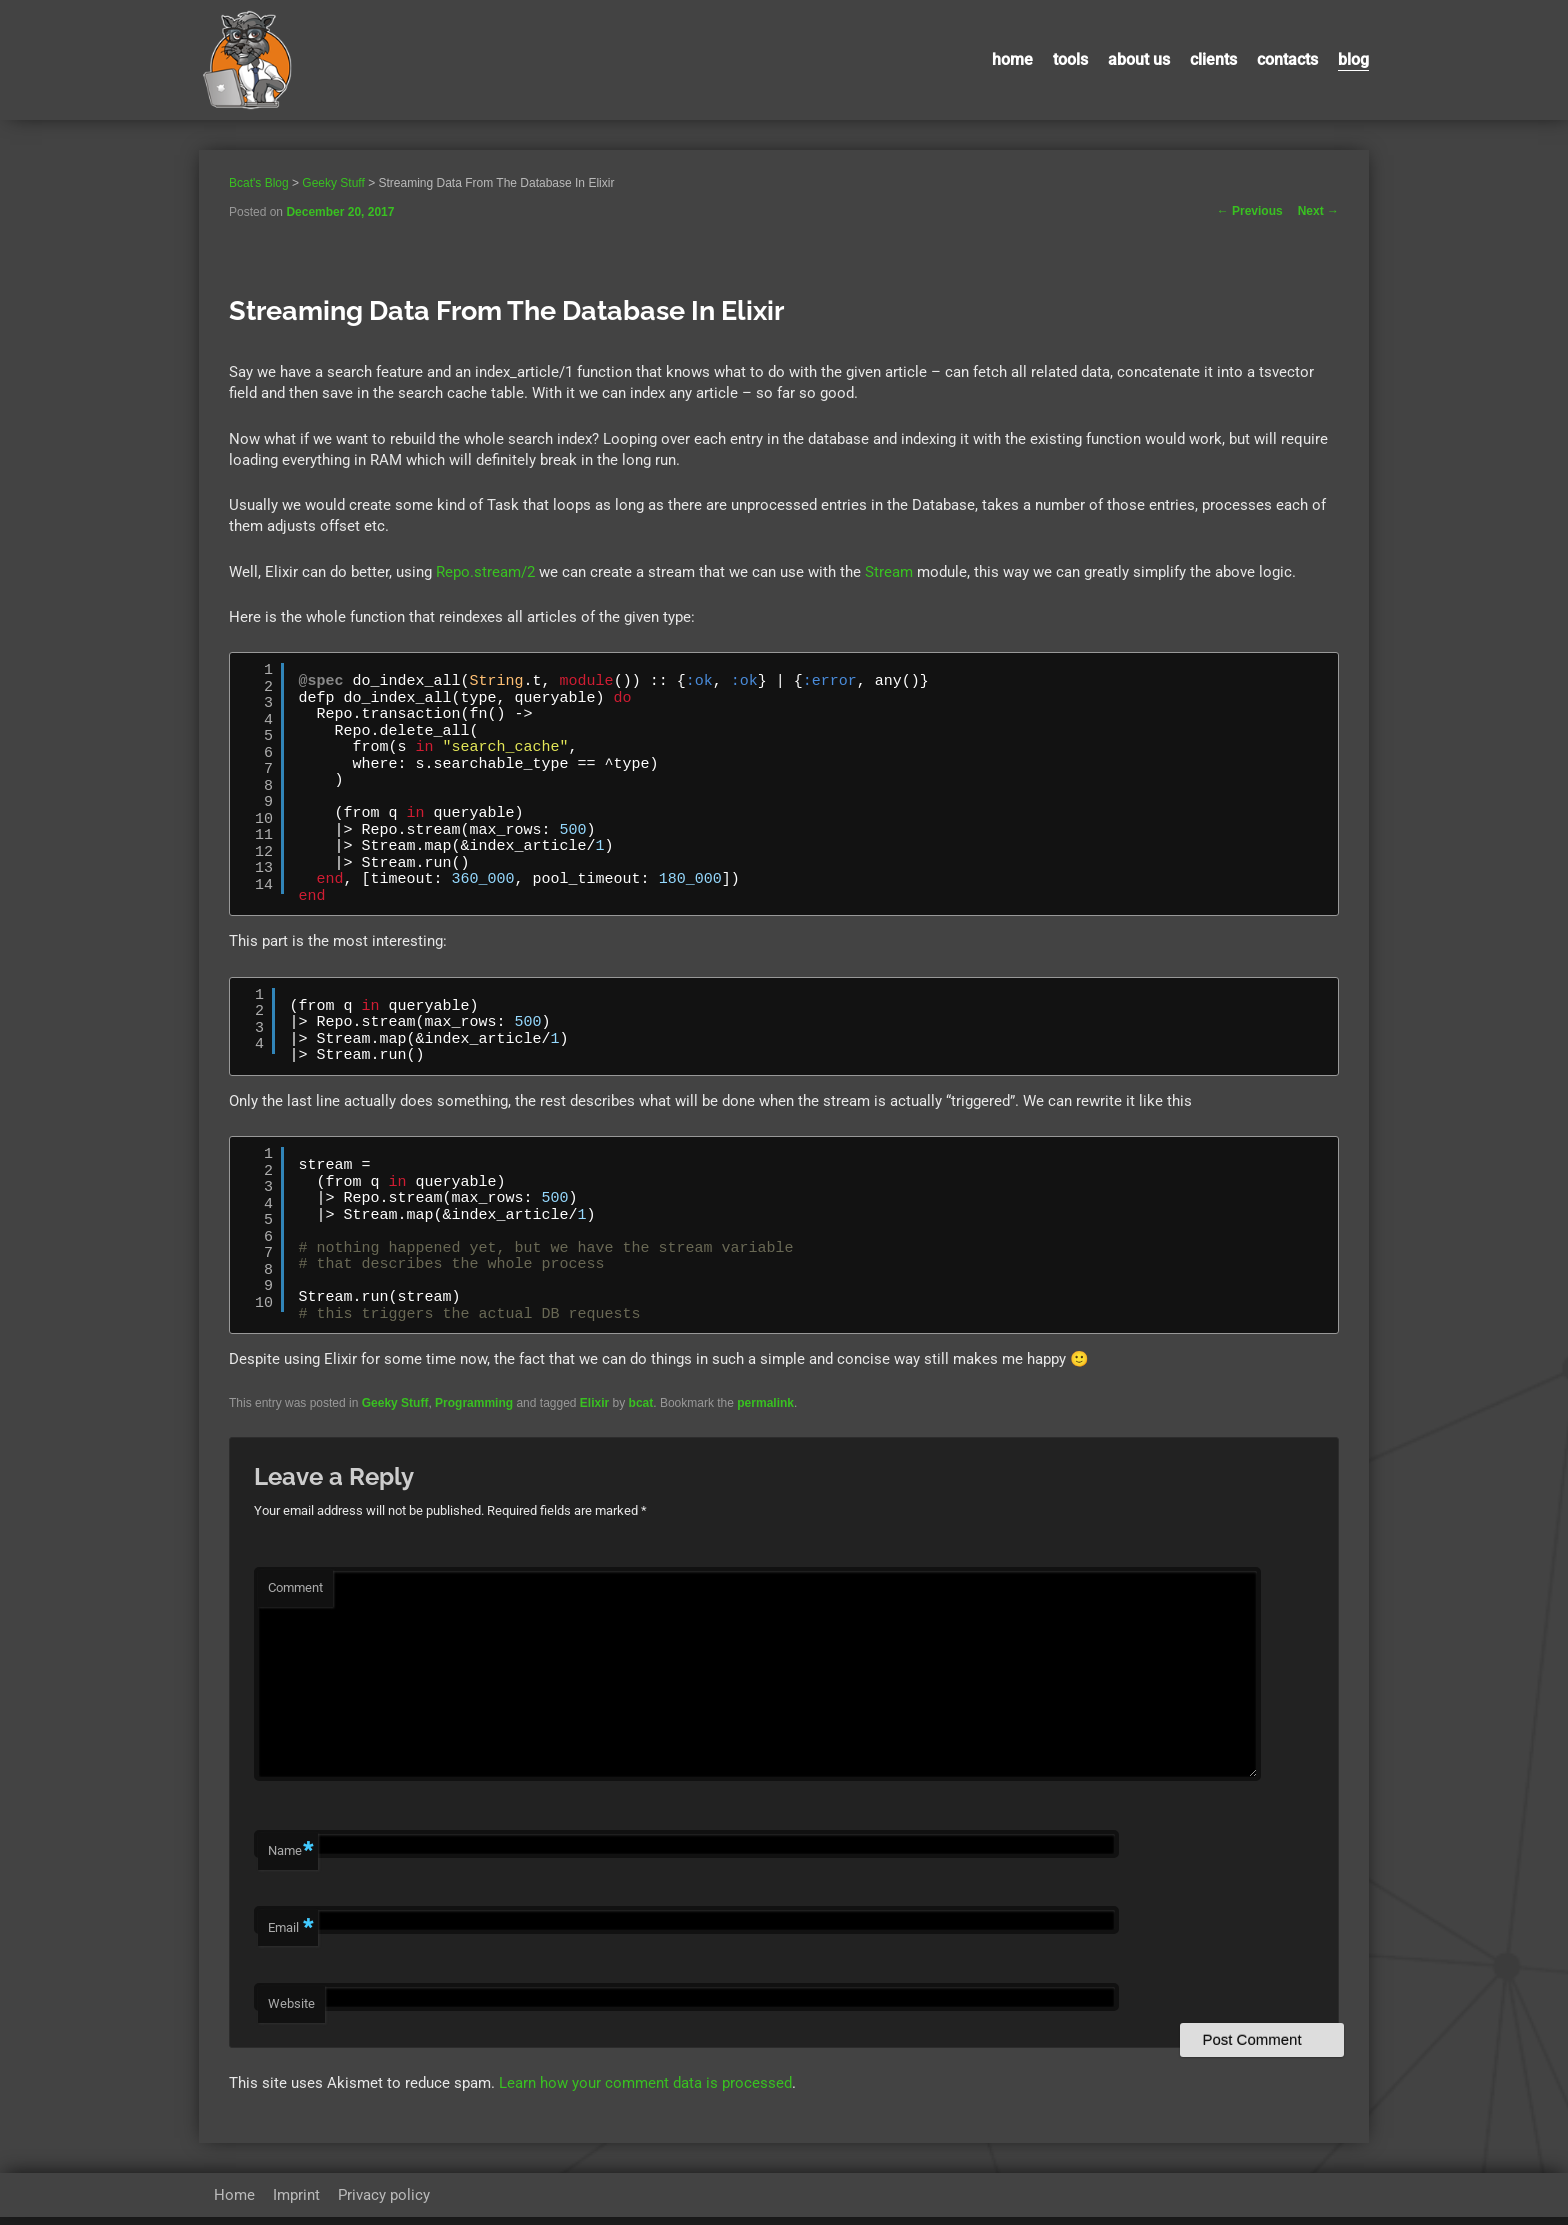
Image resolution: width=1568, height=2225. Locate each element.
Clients (1213, 59)
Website (291, 2012)
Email (290, 1937)
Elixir (594, 1403)
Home (1012, 59)
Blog (1353, 59)
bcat (641, 1403)
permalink (765, 1403)
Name (290, 1860)
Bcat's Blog (259, 183)
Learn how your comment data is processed (645, 2092)
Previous (1250, 211)
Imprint (296, 2203)
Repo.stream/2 (485, 572)
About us (1139, 59)
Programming (474, 1403)
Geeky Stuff (395, 1403)
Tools (1070, 59)
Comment (295, 1587)
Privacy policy (384, 2203)
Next (1318, 211)
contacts (1287, 59)
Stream (889, 572)
